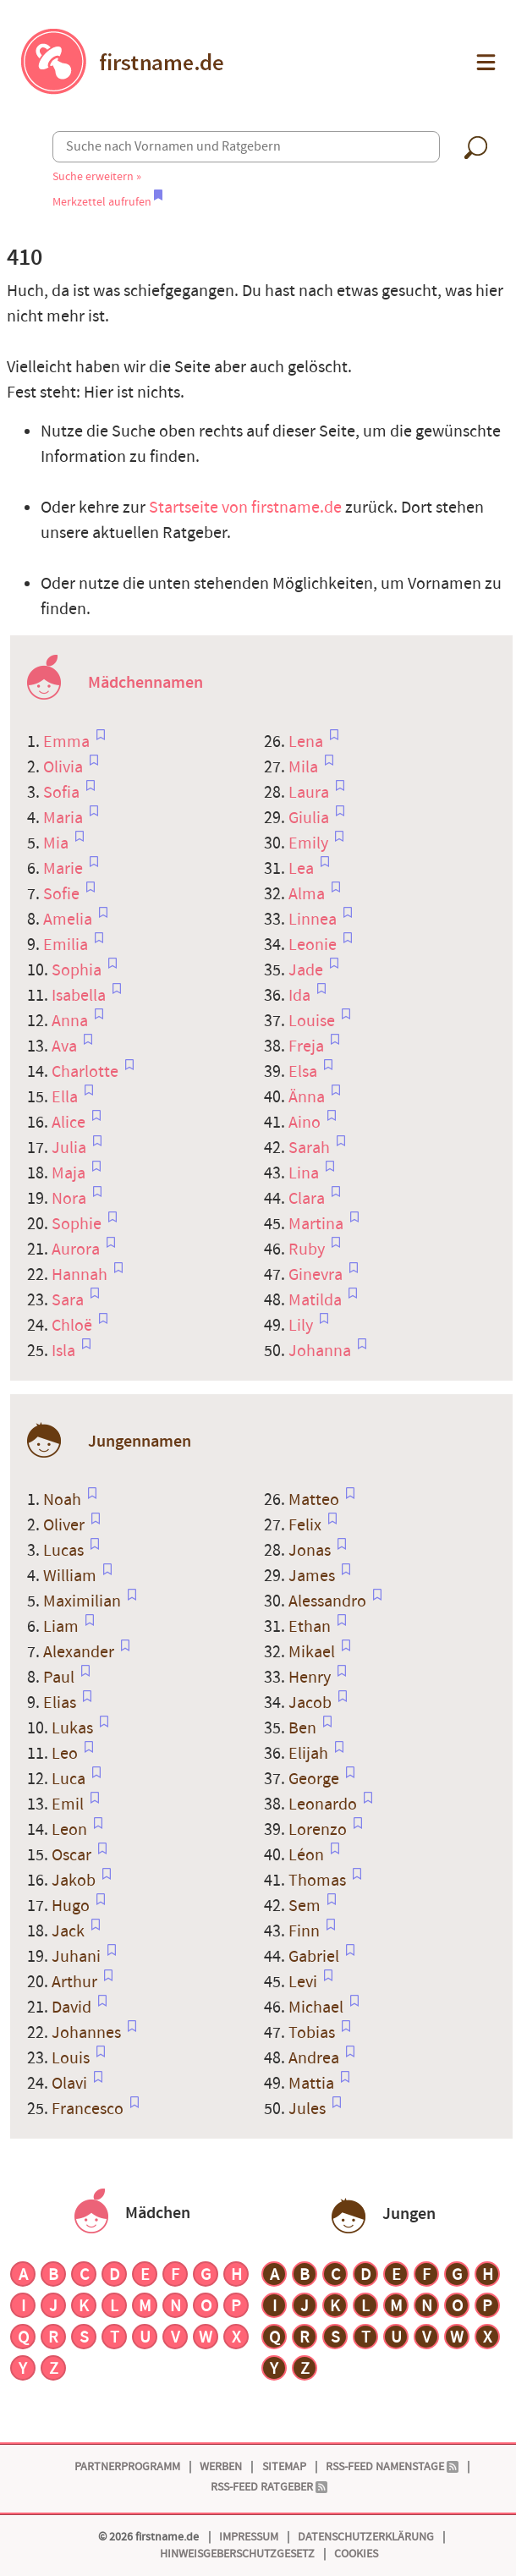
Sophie (78, 1224)
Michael (317, 2008)
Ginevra (317, 1275)
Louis (72, 2058)
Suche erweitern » (96, 176)
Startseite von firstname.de (245, 508)
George (315, 1779)
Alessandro (329, 1601)
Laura (310, 793)
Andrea (315, 2058)
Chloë (74, 1326)
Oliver (65, 1525)
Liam (62, 1627)
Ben (304, 1728)
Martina (317, 1224)
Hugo (72, 1906)
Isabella (80, 996)
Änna (308, 1097)
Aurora (77, 1250)
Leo (66, 1754)
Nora (71, 1199)
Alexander (80, 1652)
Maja (70, 1173)
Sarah (310, 1148)
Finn (305, 1931)
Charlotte (87, 1072)
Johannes (88, 2033)
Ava (66, 1046)
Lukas (74, 1728)
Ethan (311, 1627)
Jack (70, 1931)
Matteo (315, 1500)
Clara (308, 1199)
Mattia (313, 2084)
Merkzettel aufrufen (107, 202)
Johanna (321, 1351)
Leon (71, 1830)
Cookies (356, 2554)
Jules (308, 2109)
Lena (307, 742)
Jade (307, 970)
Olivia (64, 767)
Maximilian (83, 1601)
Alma (308, 894)
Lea (302, 869)
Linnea (314, 920)
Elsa (304, 1072)
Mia (57, 843)
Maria (64, 818)
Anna (71, 1021)
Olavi (71, 2084)
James (313, 1576)
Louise (313, 1021)
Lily (302, 1326)
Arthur (76, 1982)
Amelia (69, 920)
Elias (61, 1703)
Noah (64, 1500)
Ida (301, 996)
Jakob (75, 1881)
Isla (65, 1351)
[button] (484, 62)
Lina (305, 1173)
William (71, 1576)
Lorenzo (319, 1830)
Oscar (73, 1855)
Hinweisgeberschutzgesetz (237, 2554)
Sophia (78, 970)
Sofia (63, 793)
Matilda (316, 1300)
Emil (69, 1804)
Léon (307, 1855)
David (73, 2008)
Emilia (67, 945)
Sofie (63, 894)
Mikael (313, 1652)
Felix (306, 1525)
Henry (311, 1678)
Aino (306, 1123)
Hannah (81, 1275)
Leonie (314, 945)
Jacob (311, 1703)
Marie (64, 869)
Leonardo (324, 1804)
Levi (304, 1982)
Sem (306, 1906)
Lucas (65, 1551)
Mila (304, 767)
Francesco (89, 2109)
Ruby (308, 1250)
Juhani (78, 1957)
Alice (70, 1123)
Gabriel (315, 1957)
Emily (310, 843)
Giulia (310, 818)
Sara (69, 1300)
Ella (66, 1097)
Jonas (311, 1551)
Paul (60, 1678)
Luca (70, 1779)
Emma (68, 742)
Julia (71, 1148)
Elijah (310, 1754)
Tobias (313, 2033)
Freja (307, 1046)
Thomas (318, 1881)
